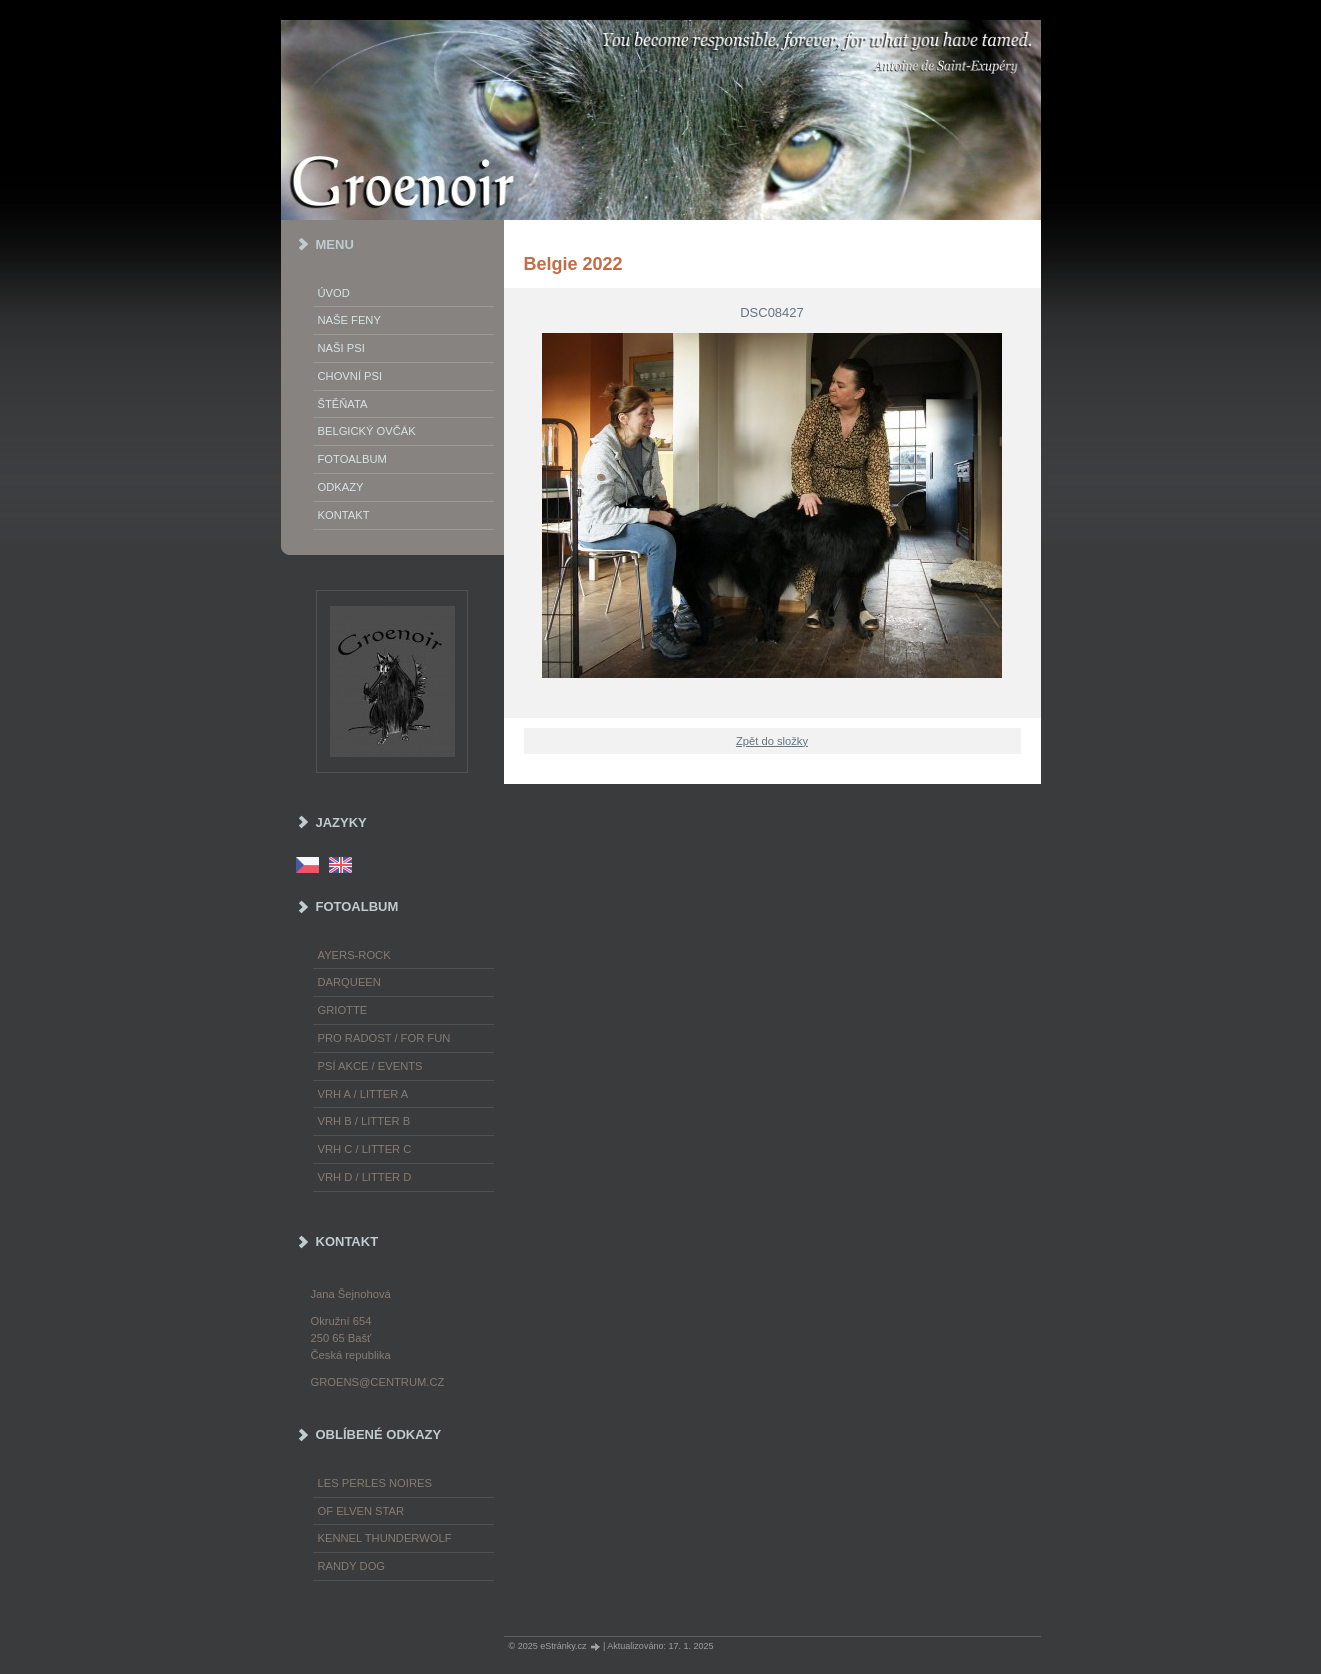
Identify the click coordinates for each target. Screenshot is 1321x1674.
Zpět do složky (772, 741)
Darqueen (349, 982)
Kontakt (344, 515)
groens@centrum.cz (378, 1382)
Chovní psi (350, 376)
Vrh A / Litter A (363, 1094)
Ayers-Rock (354, 955)
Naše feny (349, 320)
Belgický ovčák (367, 431)
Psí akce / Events (370, 1066)
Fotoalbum (352, 459)
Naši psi (341, 348)
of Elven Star (361, 1511)
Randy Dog (352, 1566)
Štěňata (343, 404)
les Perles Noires (375, 1483)
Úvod (334, 293)
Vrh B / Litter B (364, 1121)
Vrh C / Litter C (365, 1149)
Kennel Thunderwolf (385, 1538)
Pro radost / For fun (384, 1038)
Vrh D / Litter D (365, 1177)
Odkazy (341, 487)
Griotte (343, 1010)
